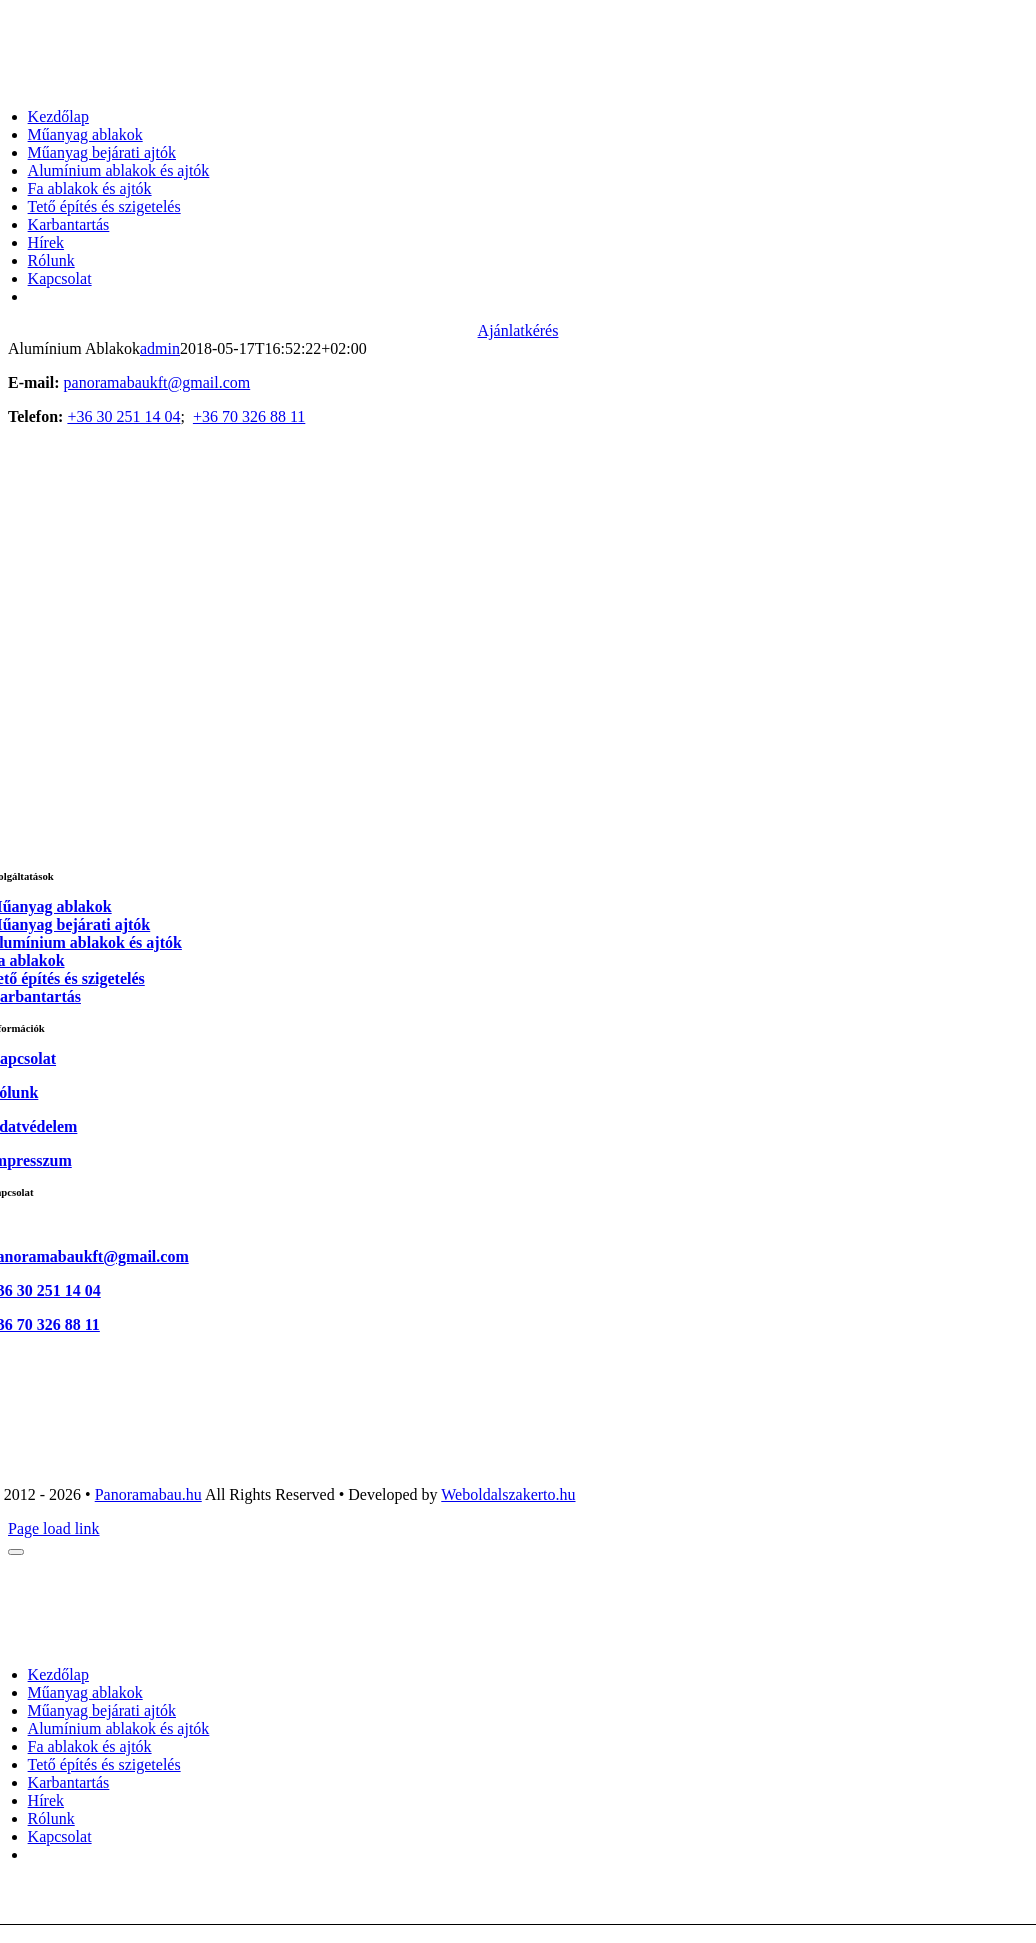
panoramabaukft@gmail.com (157, 382)
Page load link (54, 1528)
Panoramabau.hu (148, 1494)
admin (160, 348)
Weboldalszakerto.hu (508, 1494)
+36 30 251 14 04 (123, 416)
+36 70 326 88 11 (249, 416)
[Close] (16, 1552)
